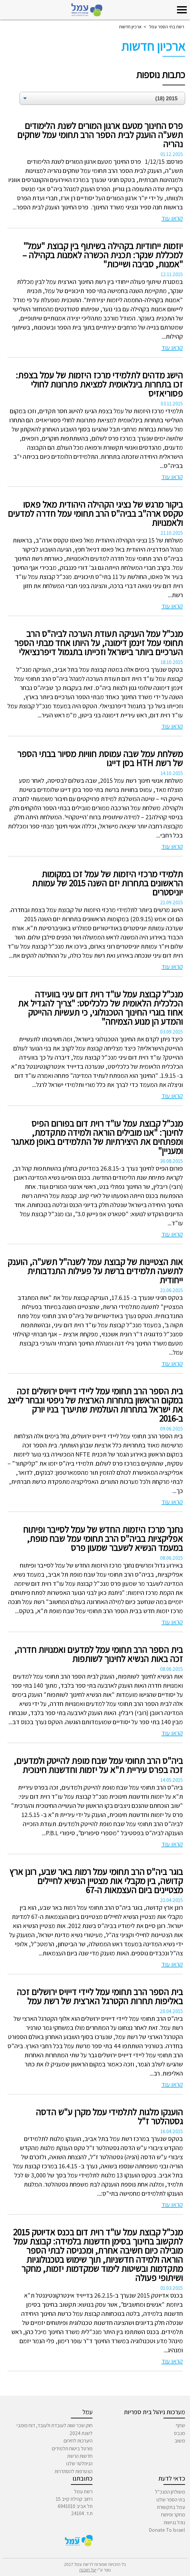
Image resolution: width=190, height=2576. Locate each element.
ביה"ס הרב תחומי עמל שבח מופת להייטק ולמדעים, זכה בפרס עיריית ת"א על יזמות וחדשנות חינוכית (98, 1765)
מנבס (179, 2433)
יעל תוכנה (87, 2570)
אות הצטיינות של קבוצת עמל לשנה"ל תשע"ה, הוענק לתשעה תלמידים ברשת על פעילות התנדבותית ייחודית (95, 1271)
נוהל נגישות (174, 2522)
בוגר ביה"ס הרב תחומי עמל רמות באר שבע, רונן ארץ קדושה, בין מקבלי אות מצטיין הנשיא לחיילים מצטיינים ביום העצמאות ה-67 (96, 1880)
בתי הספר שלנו (171, 2499)
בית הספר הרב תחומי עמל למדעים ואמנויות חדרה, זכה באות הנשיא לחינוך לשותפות (98, 1654)
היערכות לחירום (78, 2440)
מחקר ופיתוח (173, 2514)
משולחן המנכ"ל (170, 2491)
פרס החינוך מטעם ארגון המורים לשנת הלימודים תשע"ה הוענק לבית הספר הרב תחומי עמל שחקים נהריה (100, 134)
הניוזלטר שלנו (79, 2463)
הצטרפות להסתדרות (74, 2471)
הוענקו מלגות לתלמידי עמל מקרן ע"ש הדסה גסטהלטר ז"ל (109, 2116)
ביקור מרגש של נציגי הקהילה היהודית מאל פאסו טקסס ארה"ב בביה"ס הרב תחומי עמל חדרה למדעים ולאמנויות (95, 513)
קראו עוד (172, 218)
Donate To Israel (167, 2530)
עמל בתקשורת (171, 2507)
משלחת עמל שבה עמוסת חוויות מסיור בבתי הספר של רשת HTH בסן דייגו (100, 758)
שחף (180, 2425)
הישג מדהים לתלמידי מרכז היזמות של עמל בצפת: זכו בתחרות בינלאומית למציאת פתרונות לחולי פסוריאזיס (99, 384)
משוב (179, 2440)
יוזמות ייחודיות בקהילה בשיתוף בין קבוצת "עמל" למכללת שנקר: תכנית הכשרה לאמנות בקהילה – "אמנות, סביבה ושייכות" (102, 255)
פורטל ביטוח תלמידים (72, 2448)
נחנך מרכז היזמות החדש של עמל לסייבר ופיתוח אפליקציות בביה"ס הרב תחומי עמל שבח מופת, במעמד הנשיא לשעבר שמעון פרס (103, 1538)
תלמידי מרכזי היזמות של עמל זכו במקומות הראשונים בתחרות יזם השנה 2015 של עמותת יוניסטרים (107, 883)
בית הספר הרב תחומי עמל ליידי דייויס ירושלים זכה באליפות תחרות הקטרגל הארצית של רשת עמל (100, 1996)
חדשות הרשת (80, 2456)
